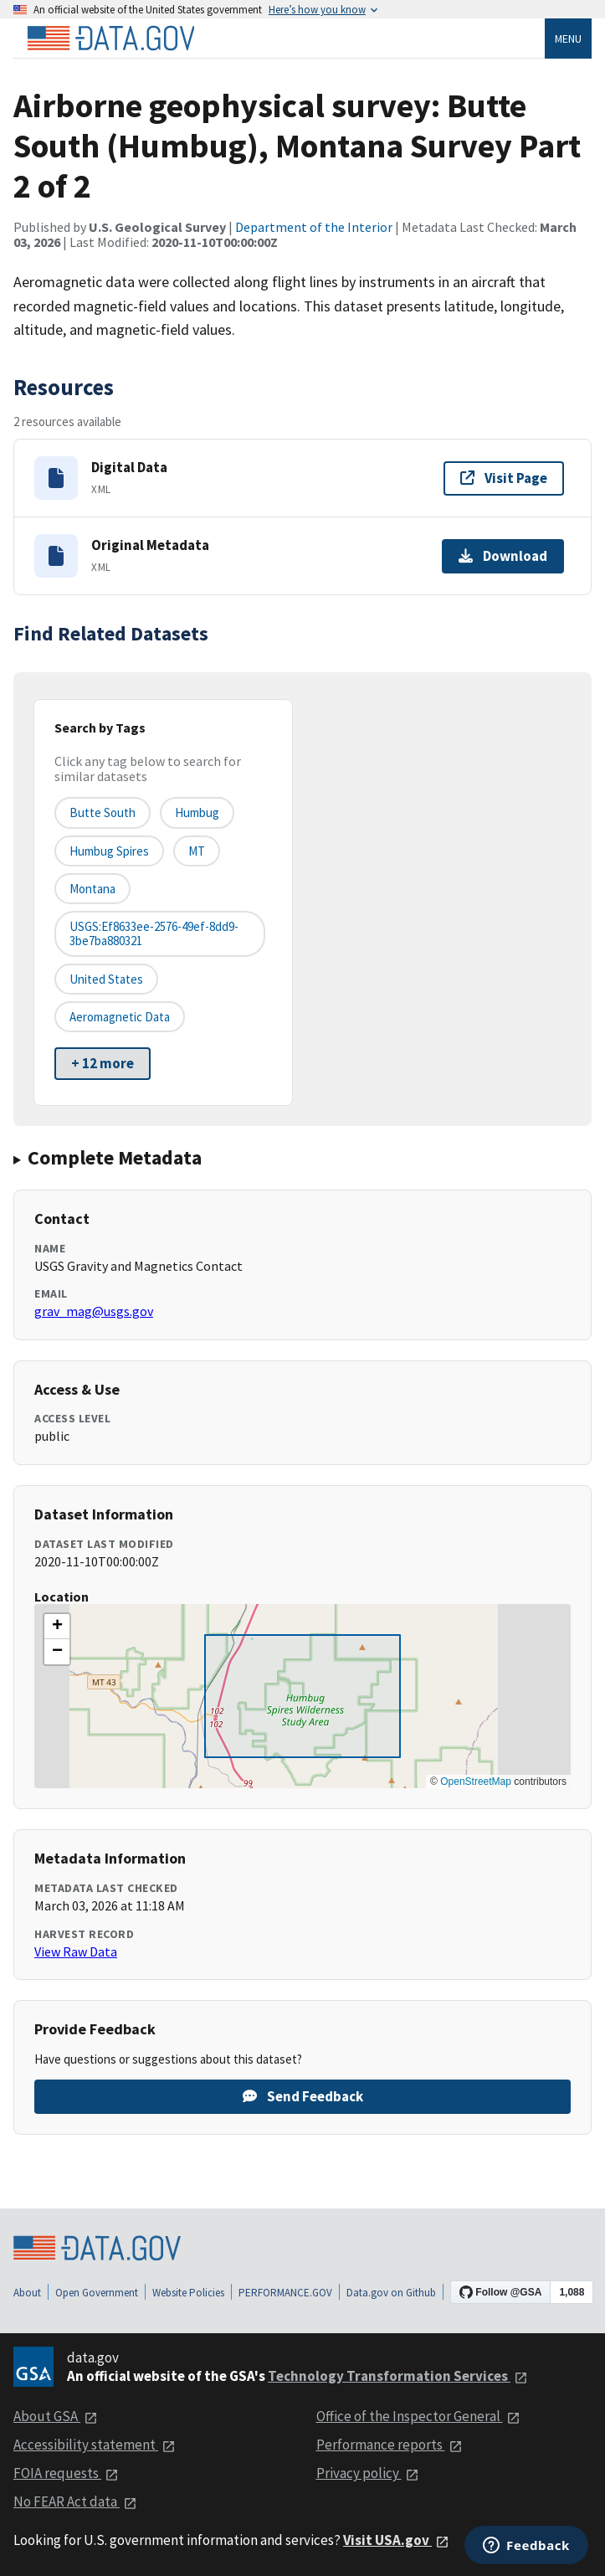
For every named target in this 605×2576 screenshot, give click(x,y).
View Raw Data (75, 1951)
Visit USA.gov (396, 2540)
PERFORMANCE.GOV (285, 2292)
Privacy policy (367, 2473)
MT (196, 851)
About (27, 2292)
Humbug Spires (109, 851)
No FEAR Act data (75, 2501)
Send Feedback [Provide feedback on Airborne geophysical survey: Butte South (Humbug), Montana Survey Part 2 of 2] (303, 2096)
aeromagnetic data (119, 1017)
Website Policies (188, 2292)
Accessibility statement (94, 2444)
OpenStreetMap (475, 1781)
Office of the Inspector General (418, 2416)
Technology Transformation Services (398, 2376)
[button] (56, 1626)
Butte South (102, 812)
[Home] (110, 38)
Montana (92, 889)
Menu (568, 38)
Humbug (197, 812)
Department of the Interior (313, 227)
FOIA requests (66, 2473)
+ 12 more (102, 1063)
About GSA (55, 2416)
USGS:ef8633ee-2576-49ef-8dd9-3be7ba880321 (153, 933)
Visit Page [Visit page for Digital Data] (503, 478)
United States (106, 979)
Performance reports (389, 2444)
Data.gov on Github (391, 2292)
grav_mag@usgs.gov (93, 1311)
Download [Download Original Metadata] (503, 556)
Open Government (96, 2292)
